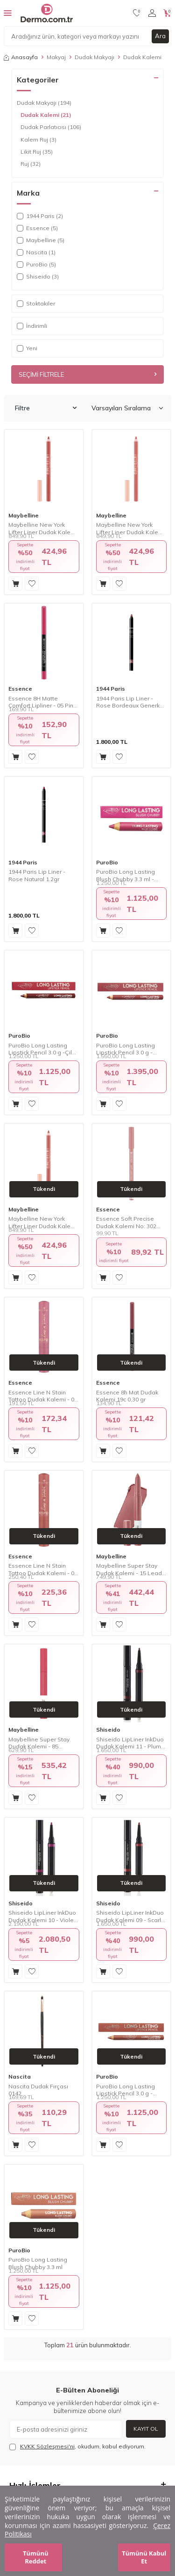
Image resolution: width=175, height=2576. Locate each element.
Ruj (31, 164)
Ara (160, 36)
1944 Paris (110, 688)
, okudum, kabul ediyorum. (77, 2446)
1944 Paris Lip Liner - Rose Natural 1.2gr (36, 875)
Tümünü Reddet (35, 2557)
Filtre (46, 408)
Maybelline (23, 515)
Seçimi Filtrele (87, 374)
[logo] (46, 13)
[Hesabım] (152, 13)
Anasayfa (21, 57)
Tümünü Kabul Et (144, 2557)
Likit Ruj (37, 152)
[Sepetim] (167, 13)
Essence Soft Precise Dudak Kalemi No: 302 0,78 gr (126, 1222)
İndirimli (32, 325)
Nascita (19, 2076)
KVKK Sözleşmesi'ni (47, 2446)
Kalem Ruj (38, 139)
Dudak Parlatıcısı (51, 127)
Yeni (27, 348)
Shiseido (108, 1729)
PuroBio (107, 862)
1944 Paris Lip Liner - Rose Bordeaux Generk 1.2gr (128, 702)
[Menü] (8, 13)
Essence (20, 688)
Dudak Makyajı (94, 57)
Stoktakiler (36, 303)
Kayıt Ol (145, 2428)
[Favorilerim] (137, 13)
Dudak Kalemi (46, 115)
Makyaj (56, 57)
